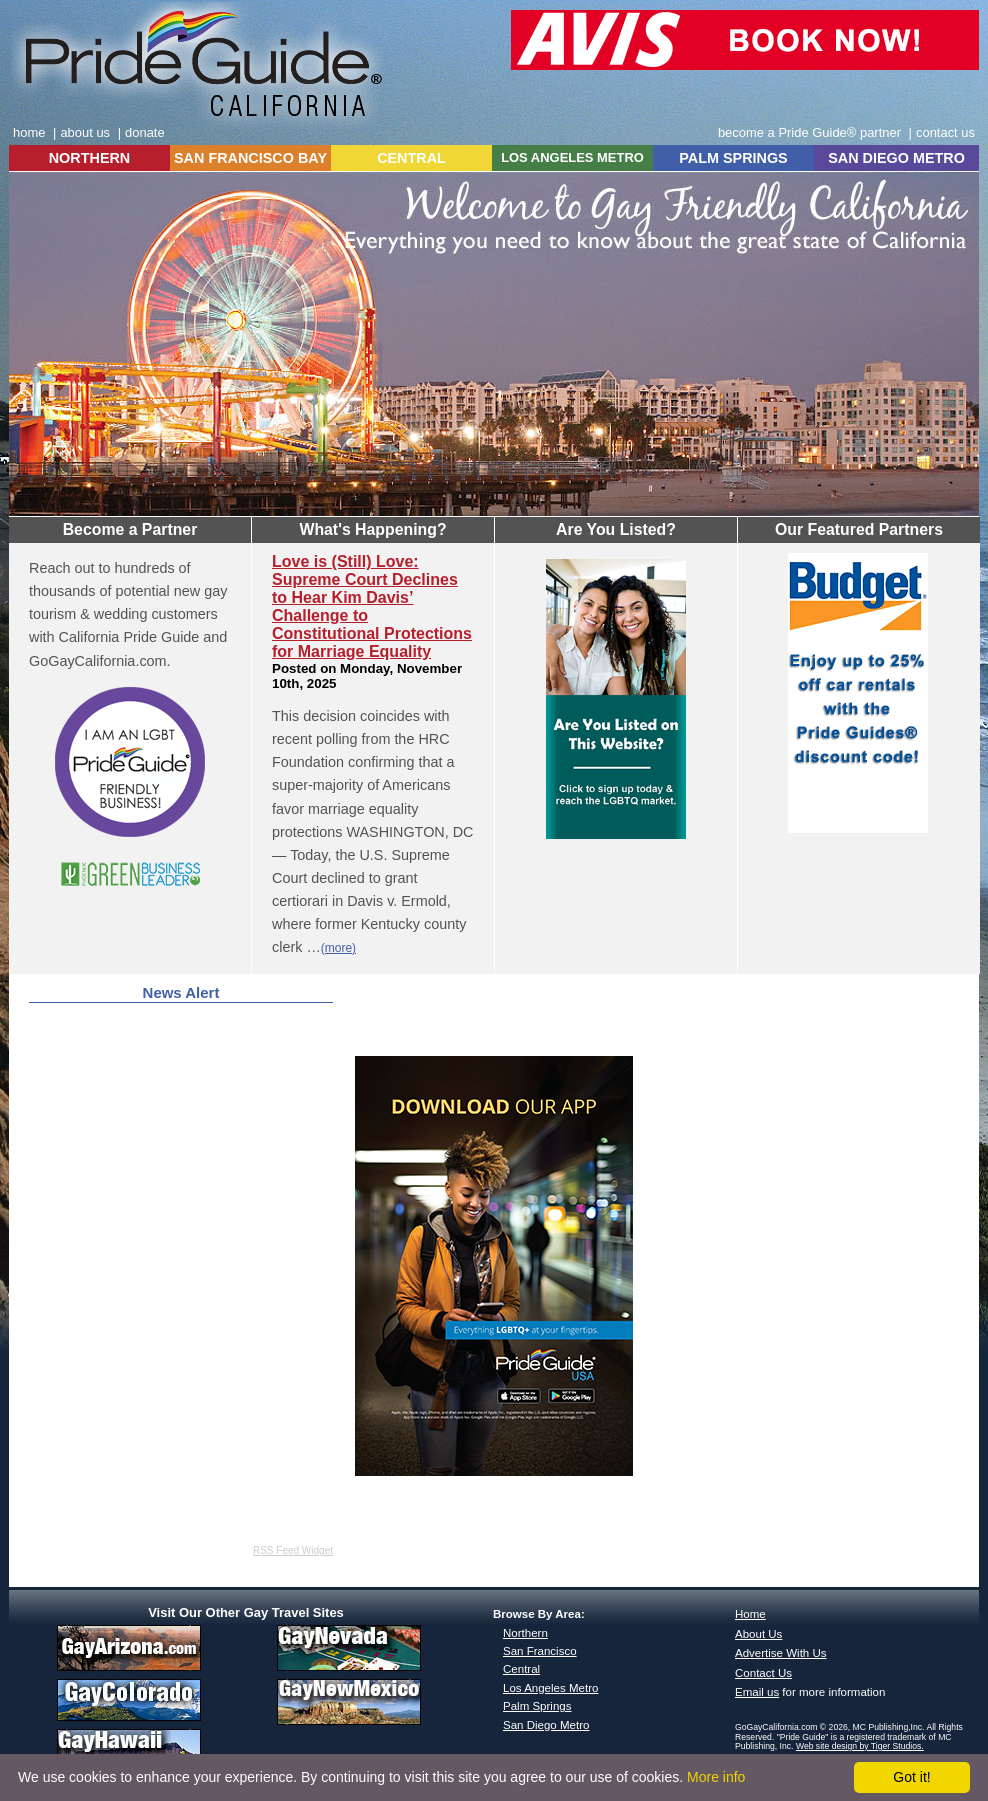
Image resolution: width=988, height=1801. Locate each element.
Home (750, 1614)
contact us (945, 132)
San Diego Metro (546, 1725)
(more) (338, 948)
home (29, 132)
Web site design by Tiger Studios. (860, 1746)
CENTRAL (411, 158)
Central (521, 1669)
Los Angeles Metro (550, 1688)
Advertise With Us (781, 1653)
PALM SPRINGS (733, 158)
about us (85, 132)
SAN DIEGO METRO (896, 158)
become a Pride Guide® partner (809, 132)
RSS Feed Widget (293, 1550)
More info (716, 1777)
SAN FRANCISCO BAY (250, 158)
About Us (758, 1634)
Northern (525, 1633)
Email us (757, 1692)
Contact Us (763, 1673)
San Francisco (540, 1651)
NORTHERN (90, 158)
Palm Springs (537, 1706)
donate (145, 132)
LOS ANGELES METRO (572, 157)
